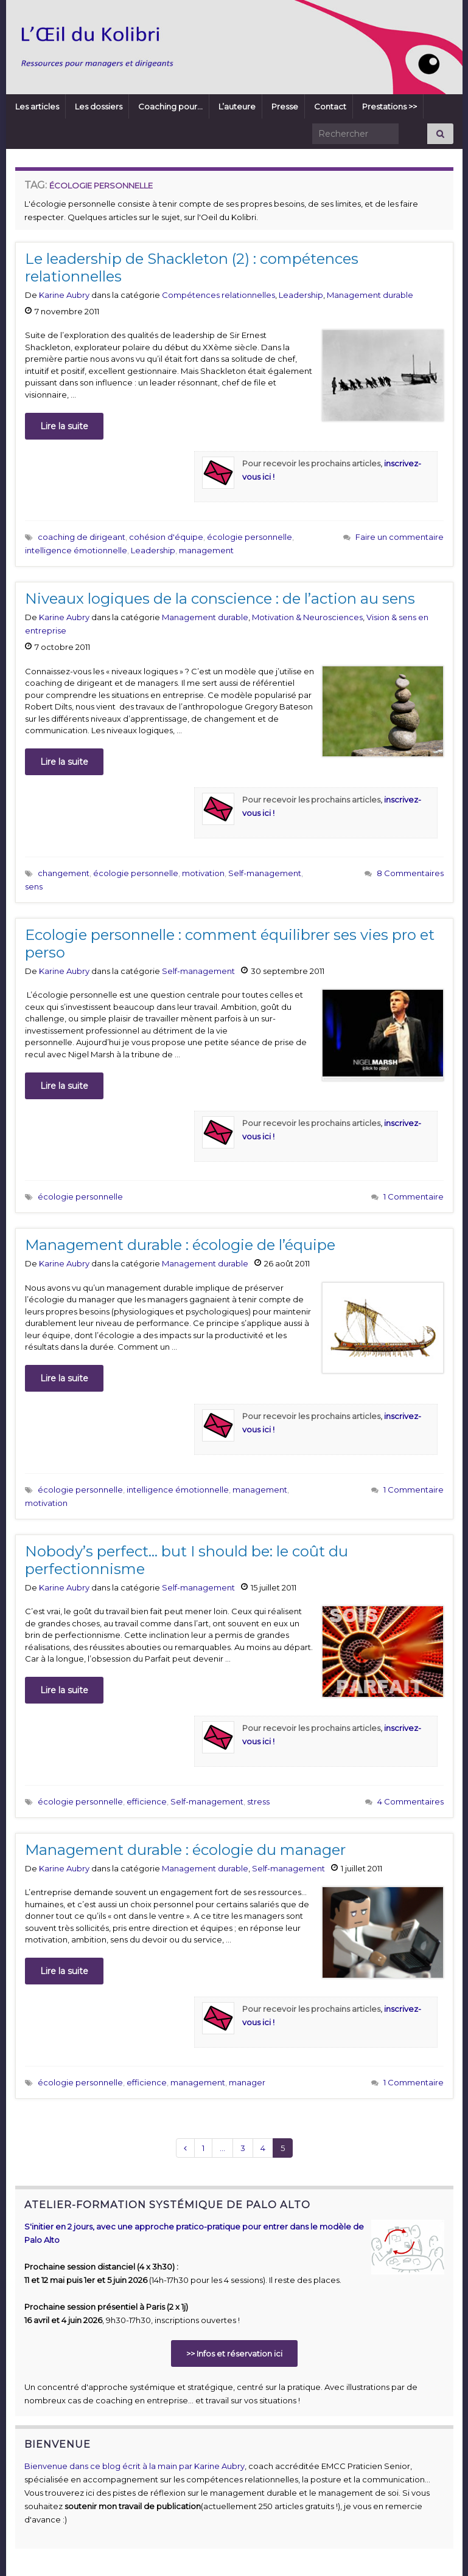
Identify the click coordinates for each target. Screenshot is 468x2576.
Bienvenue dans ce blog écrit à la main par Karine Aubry (134, 2466)
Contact (330, 106)
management (206, 550)
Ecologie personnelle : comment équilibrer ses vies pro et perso (230, 943)
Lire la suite (64, 426)
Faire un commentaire (399, 537)
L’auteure (237, 106)
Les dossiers (98, 106)
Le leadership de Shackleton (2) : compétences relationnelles (191, 267)
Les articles (37, 106)
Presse (284, 106)
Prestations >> (389, 106)
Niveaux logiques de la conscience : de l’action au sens (220, 598)
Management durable (370, 295)
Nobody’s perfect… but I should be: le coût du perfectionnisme (186, 1560)
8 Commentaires (410, 873)
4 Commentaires (410, 1801)
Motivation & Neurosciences (307, 617)
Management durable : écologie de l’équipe (180, 1245)
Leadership (301, 295)
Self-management (264, 873)
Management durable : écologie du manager (185, 1850)
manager (247, 2082)
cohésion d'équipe (166, 537)
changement (63, 873)
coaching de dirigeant (81, 537)
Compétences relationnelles (218, 295)
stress (258, 1801)
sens (34, 886)
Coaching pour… (170, 106)
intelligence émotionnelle (76, 550)
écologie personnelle (249, 537)
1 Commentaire (413, 1196)
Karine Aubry (64, 295)
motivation (203, 873)
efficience (147, 1801)
